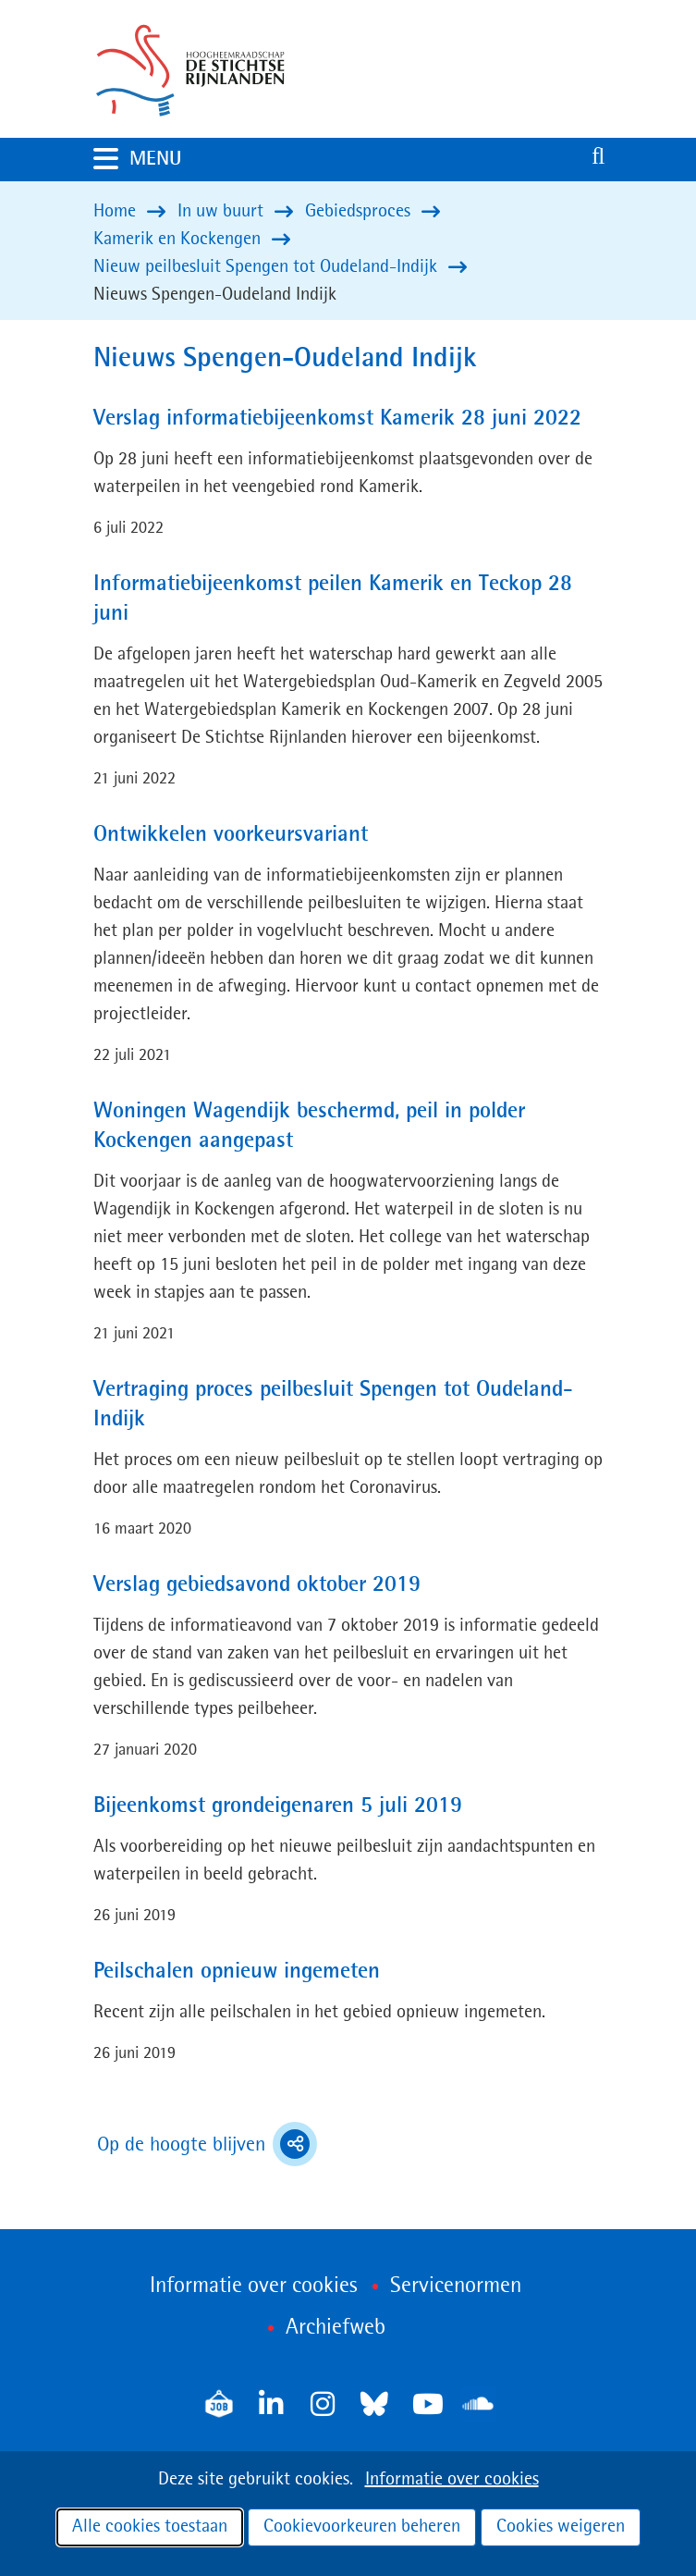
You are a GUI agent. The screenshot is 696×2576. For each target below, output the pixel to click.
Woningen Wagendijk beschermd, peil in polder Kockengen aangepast (309, 1126)
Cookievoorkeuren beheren (361, 2527)
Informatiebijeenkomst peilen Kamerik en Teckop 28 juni (332, 599)
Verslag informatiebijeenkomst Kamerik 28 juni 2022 (337, 419)
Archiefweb (335, 2328)
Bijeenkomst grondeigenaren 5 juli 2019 (277, 1806)
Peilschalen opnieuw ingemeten (236, 1972)
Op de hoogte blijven (207, 2144)
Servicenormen (455, 2286)
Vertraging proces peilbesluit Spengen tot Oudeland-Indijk (333, 1405)
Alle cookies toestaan (149, 2527)
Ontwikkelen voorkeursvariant (230, 835)
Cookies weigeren (560, 2527)
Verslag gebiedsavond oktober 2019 (257, 1585)
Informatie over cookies (452, 2480)
